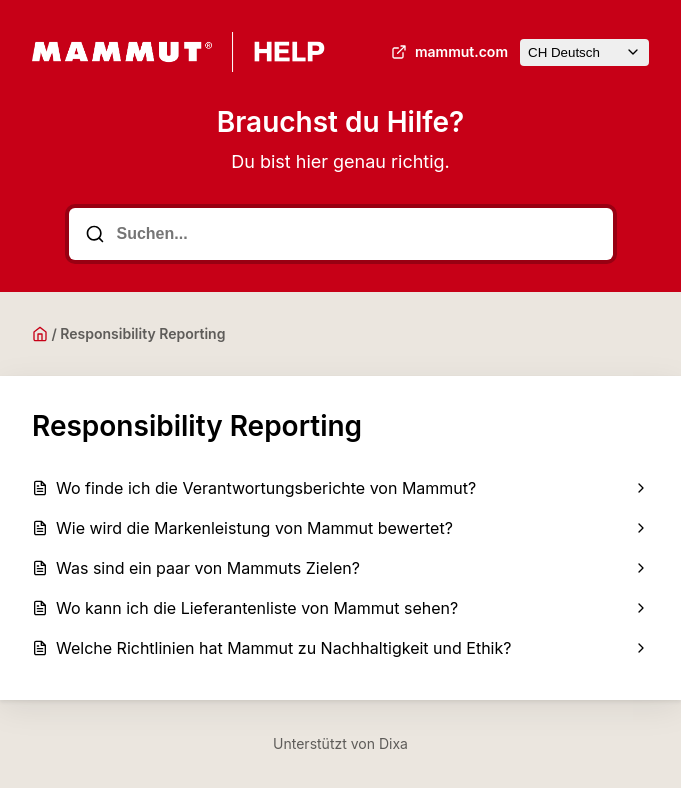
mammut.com (447, 52)
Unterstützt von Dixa (340, 743)
